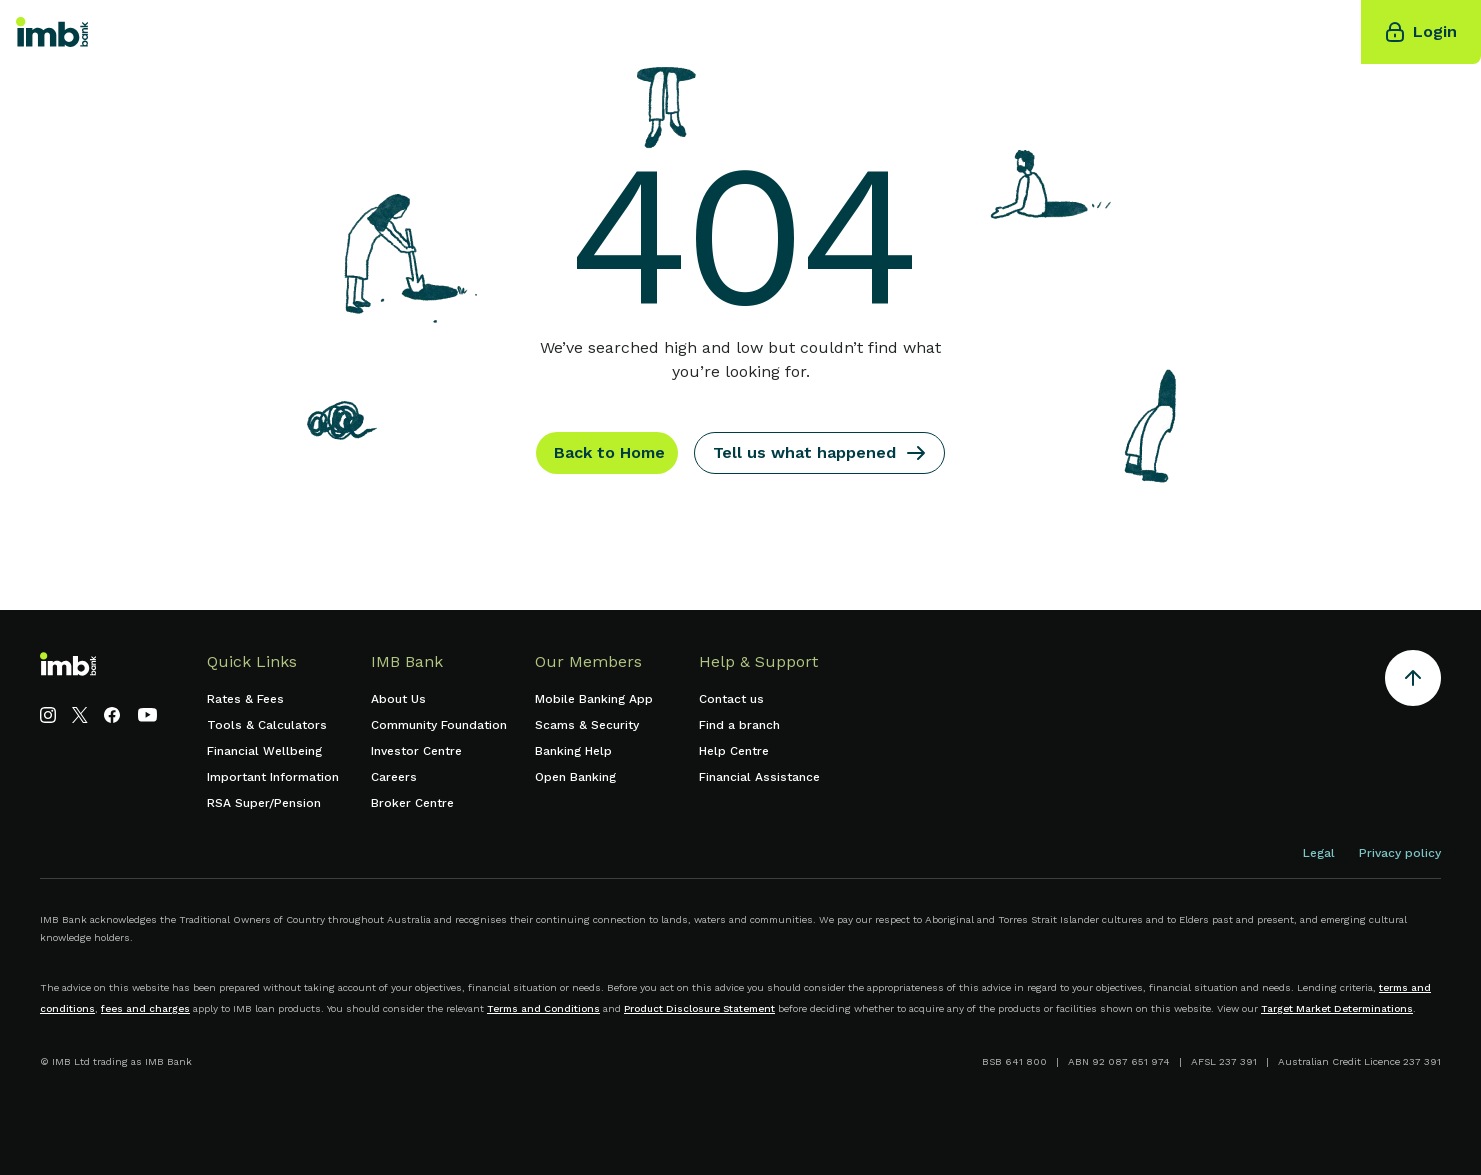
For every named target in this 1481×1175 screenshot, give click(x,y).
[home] (52, 32)
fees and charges (145, 1008)
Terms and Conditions (543, 1008)
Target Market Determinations (1337, 1008)
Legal (1319, 853)
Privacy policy (1400, 853)
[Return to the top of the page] (1413, 681)
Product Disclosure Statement (699, 1008)
